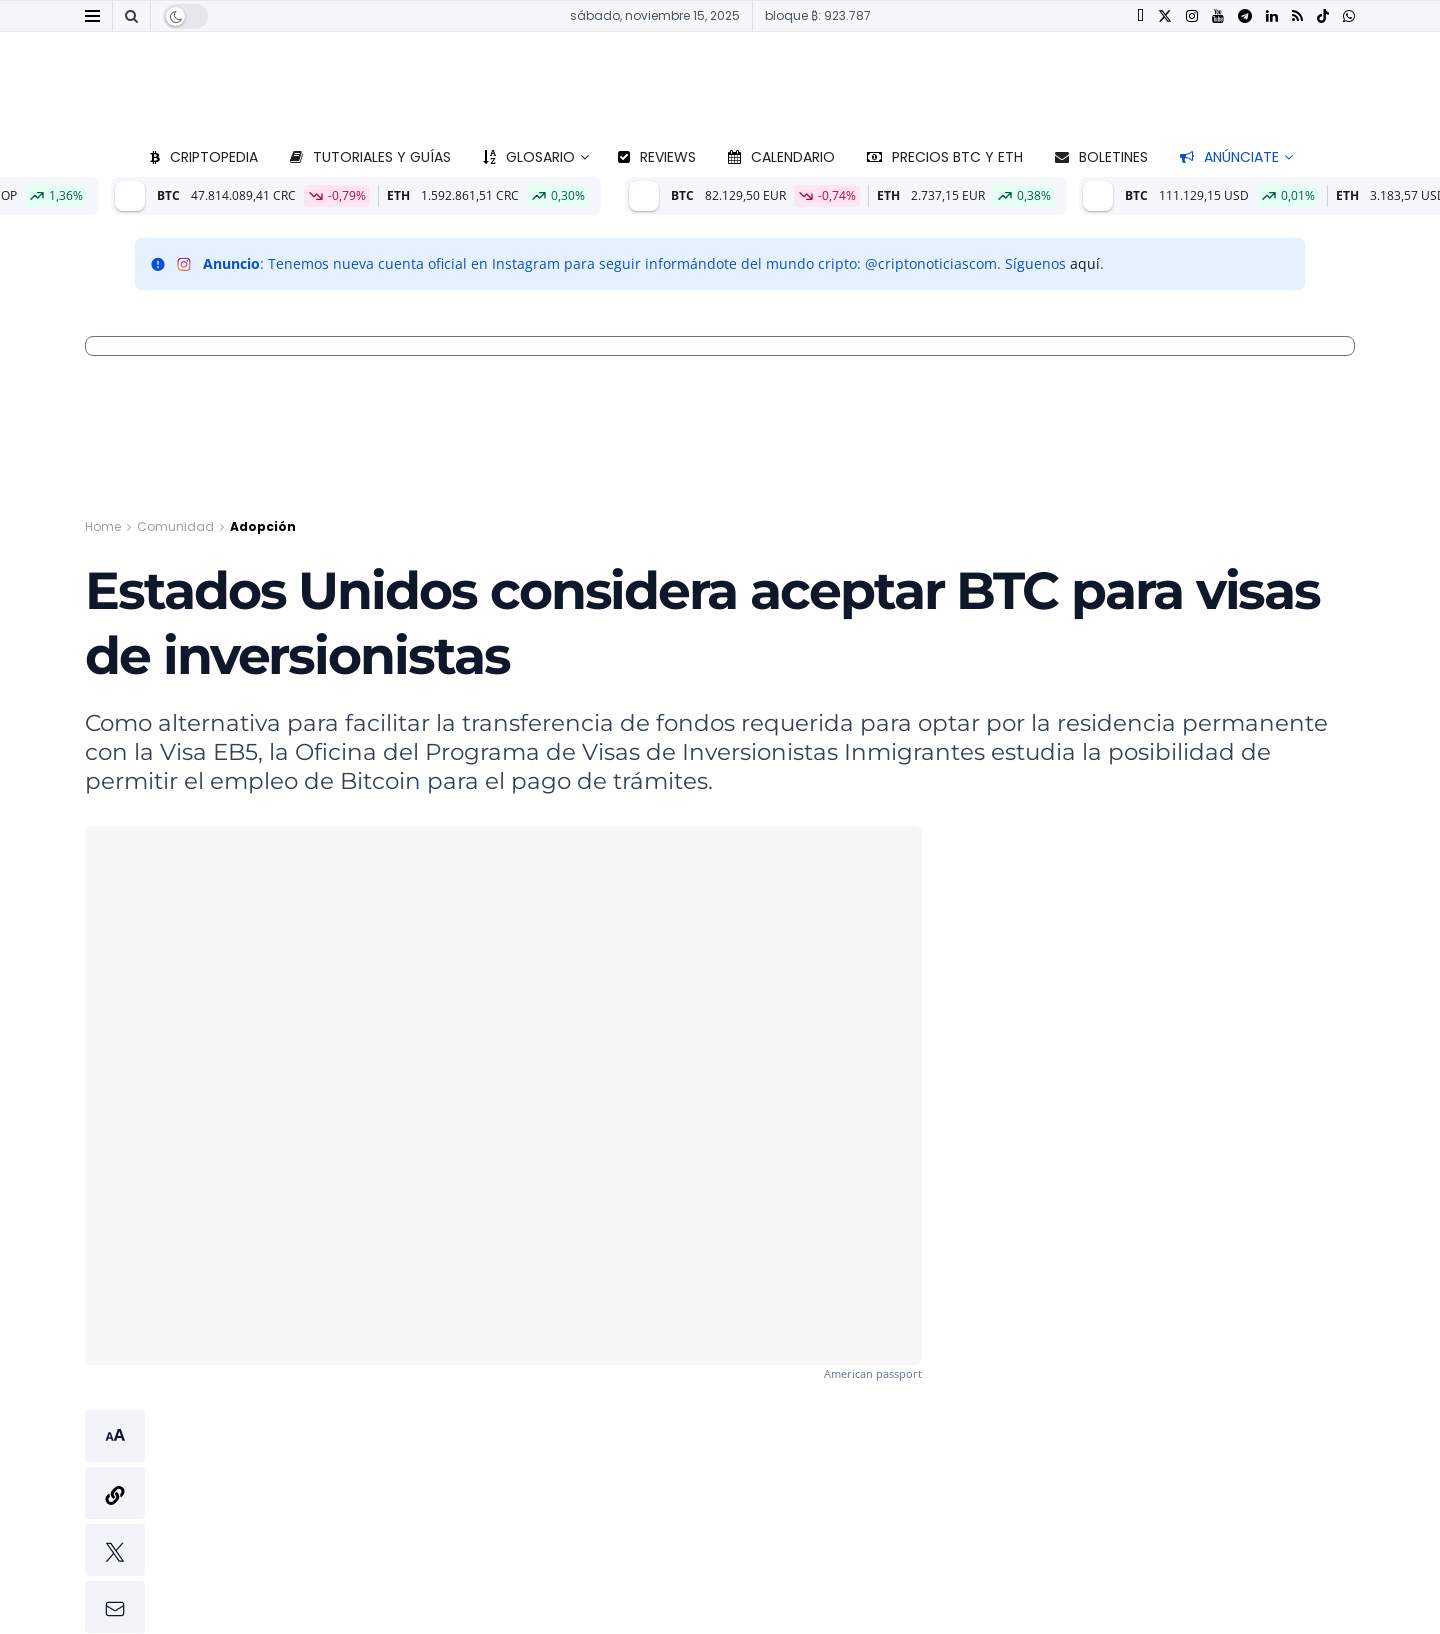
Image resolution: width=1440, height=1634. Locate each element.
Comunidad (175, 526)
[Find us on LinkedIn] (1272, 16)
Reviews (657, 157)
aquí (1085, 263)
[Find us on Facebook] (1140, 16)
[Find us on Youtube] (1218, 16)
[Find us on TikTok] (1323, 17)
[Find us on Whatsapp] (1349, 16)
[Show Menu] (92, 16)
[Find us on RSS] (1297, 16)
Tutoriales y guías (370, 157)
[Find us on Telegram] (1245, 16)
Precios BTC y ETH (945, 157)
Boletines (1101, 157)
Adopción (263, 526)
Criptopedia (204, 157)
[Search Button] (131, 16)
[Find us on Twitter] (1165, 16)
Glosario (529, 157)
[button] (115, 1521)
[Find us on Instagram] (1192, 16)
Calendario (781, 157)
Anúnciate (1229, 157)
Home (103, 526)
